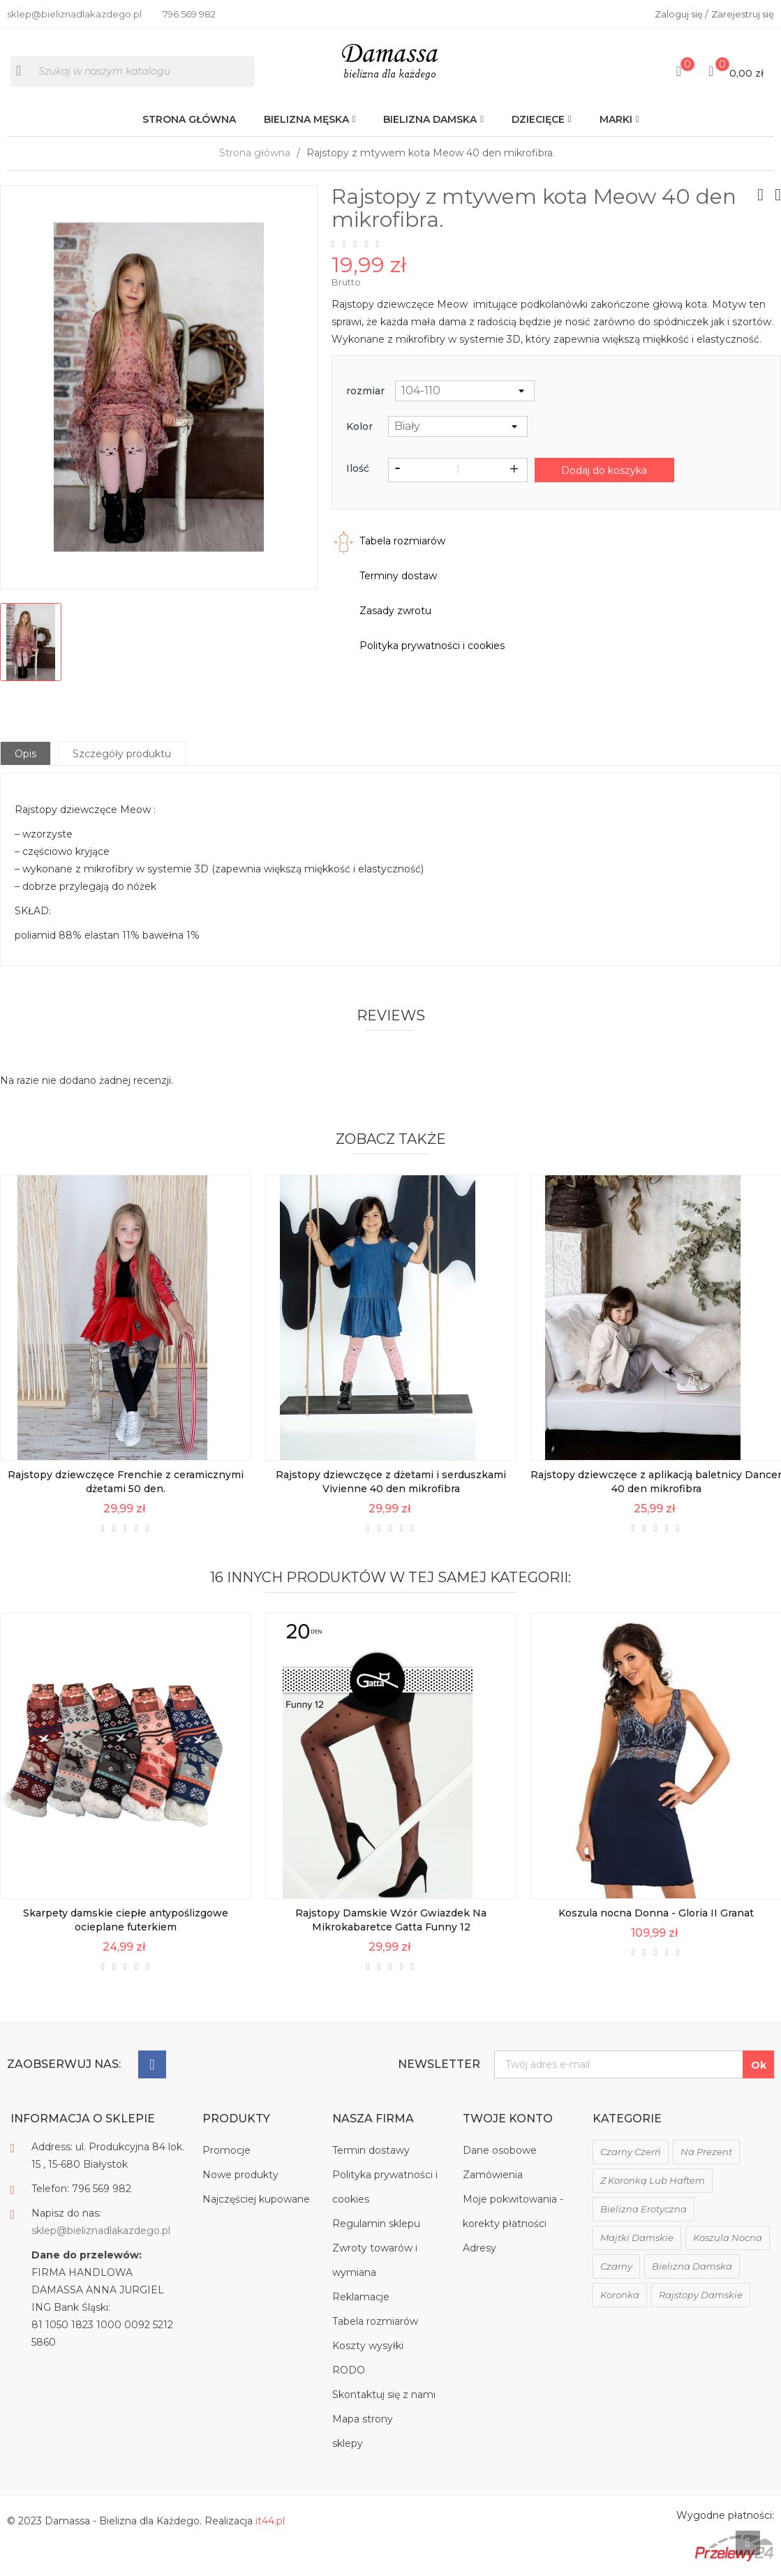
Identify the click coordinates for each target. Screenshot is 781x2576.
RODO (348, 2370)
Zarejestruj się (742, 14)
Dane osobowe (500, 2150)
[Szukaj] (132, 71)
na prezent (706, 2151)
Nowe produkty (240, 2174)
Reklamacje (360, 2297)
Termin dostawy (371, 2150)
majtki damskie (637, 2237)
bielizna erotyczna (643, 2208)
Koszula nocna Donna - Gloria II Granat (656, 1913)
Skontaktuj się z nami (384, 2394)
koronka (619, 2294)
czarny (616, 2266)
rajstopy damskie (701, 2294)
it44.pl (270, 2521)
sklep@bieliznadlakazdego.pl (100, 2230)
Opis (25, 753)
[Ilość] (458, 470)
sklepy (347, 2443)
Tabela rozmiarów (375, 2321)
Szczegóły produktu (122, 753)
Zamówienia (493, 2174)
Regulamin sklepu (376, 2223)
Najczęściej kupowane (256, 2199)
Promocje (226, 2150)
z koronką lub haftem (652, 2180)
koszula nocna (727, 2237)
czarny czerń (630, 2151)
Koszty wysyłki (367, 2345)
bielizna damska (692, 2266)
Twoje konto (508, 2118)
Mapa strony (362, 2419)
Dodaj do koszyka (604, 470)
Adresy (479, 2248)
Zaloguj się (680, 14)
